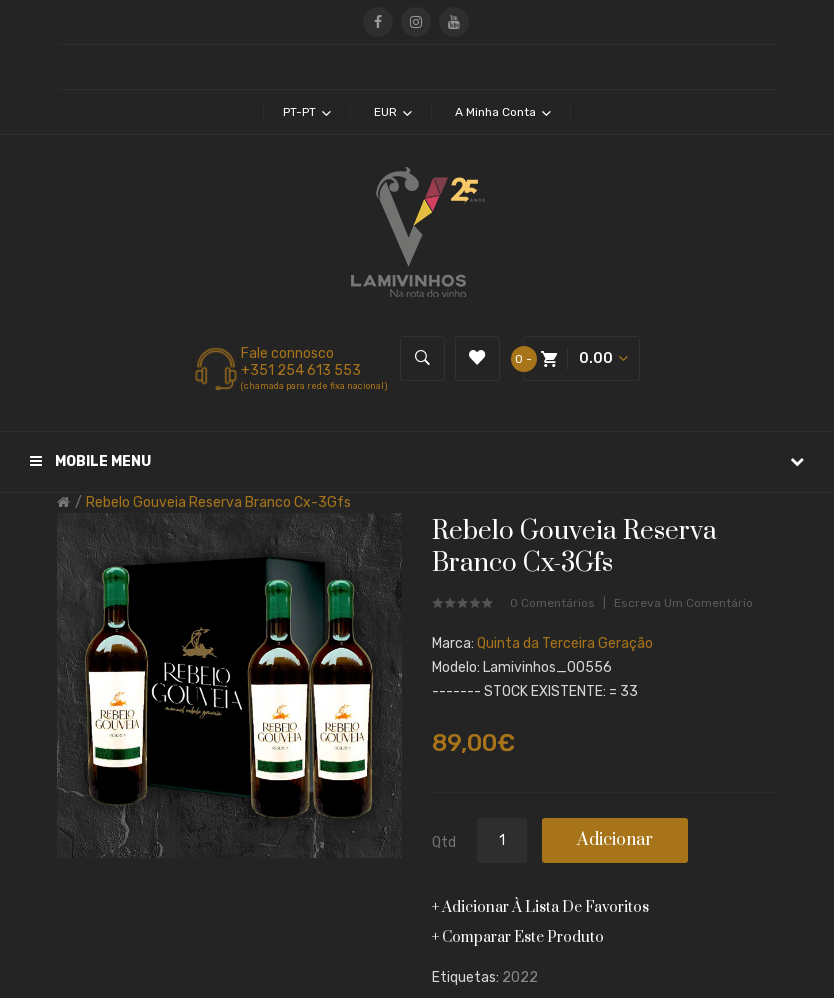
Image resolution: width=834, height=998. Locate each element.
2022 (520, 977)
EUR (393, 112)
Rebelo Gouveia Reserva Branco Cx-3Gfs (218, 502)
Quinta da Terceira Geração (565, 643)
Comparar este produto (523, 937)
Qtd (444, 842)
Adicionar (615, 840)
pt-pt (307, 112)
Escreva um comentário (683, 603)
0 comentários (552, 603)
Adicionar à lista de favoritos (545, 907)
